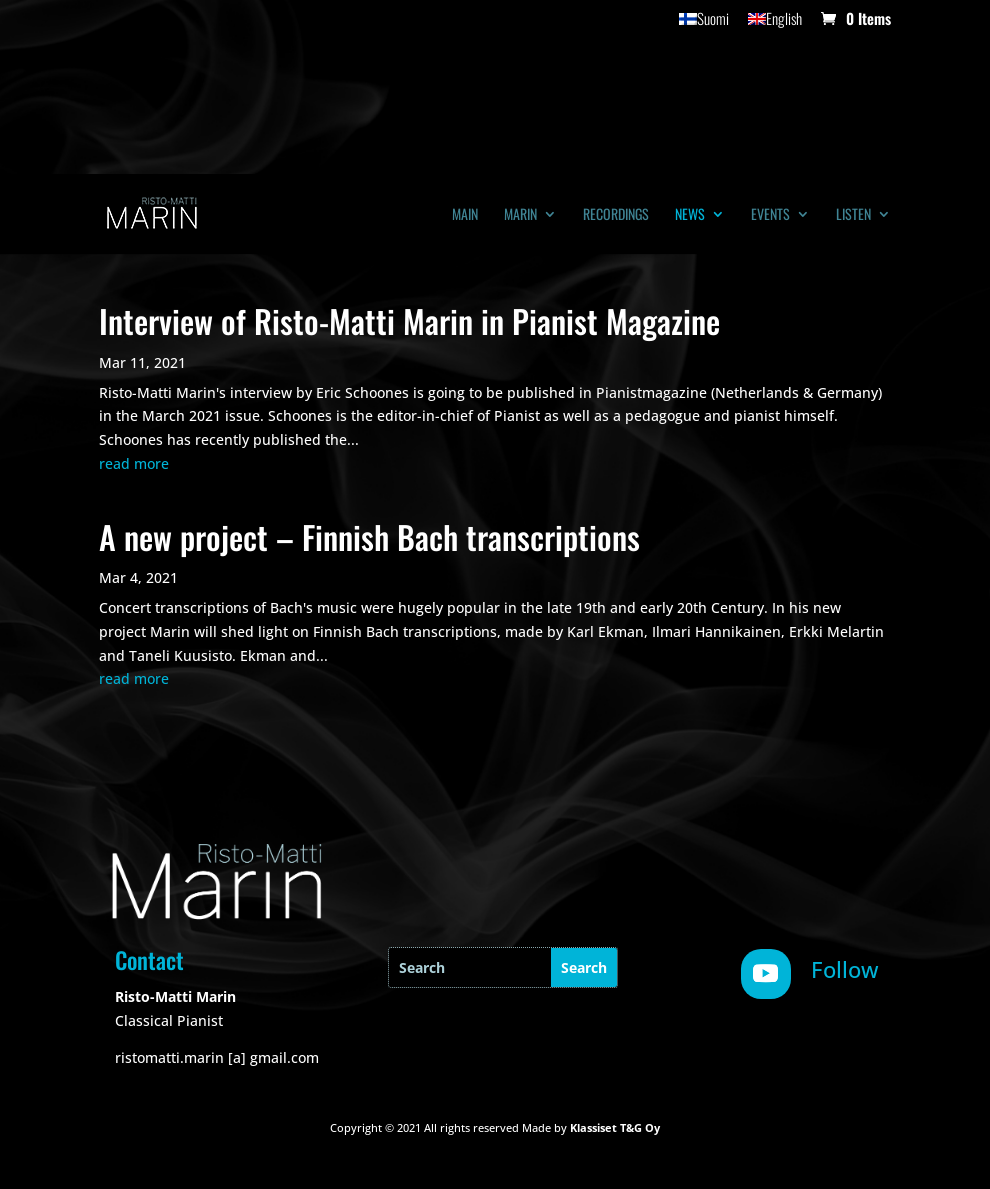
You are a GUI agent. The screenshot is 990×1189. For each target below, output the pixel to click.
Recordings (616, 215)
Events (770, 215)
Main (465, 215)
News (690, 215)
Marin (520, 215)
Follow (845, 969)
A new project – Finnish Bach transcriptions (369, 536)
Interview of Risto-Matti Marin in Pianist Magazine (409, 320)
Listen (853, 215)
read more (134, 463)
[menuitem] (704, 24)
